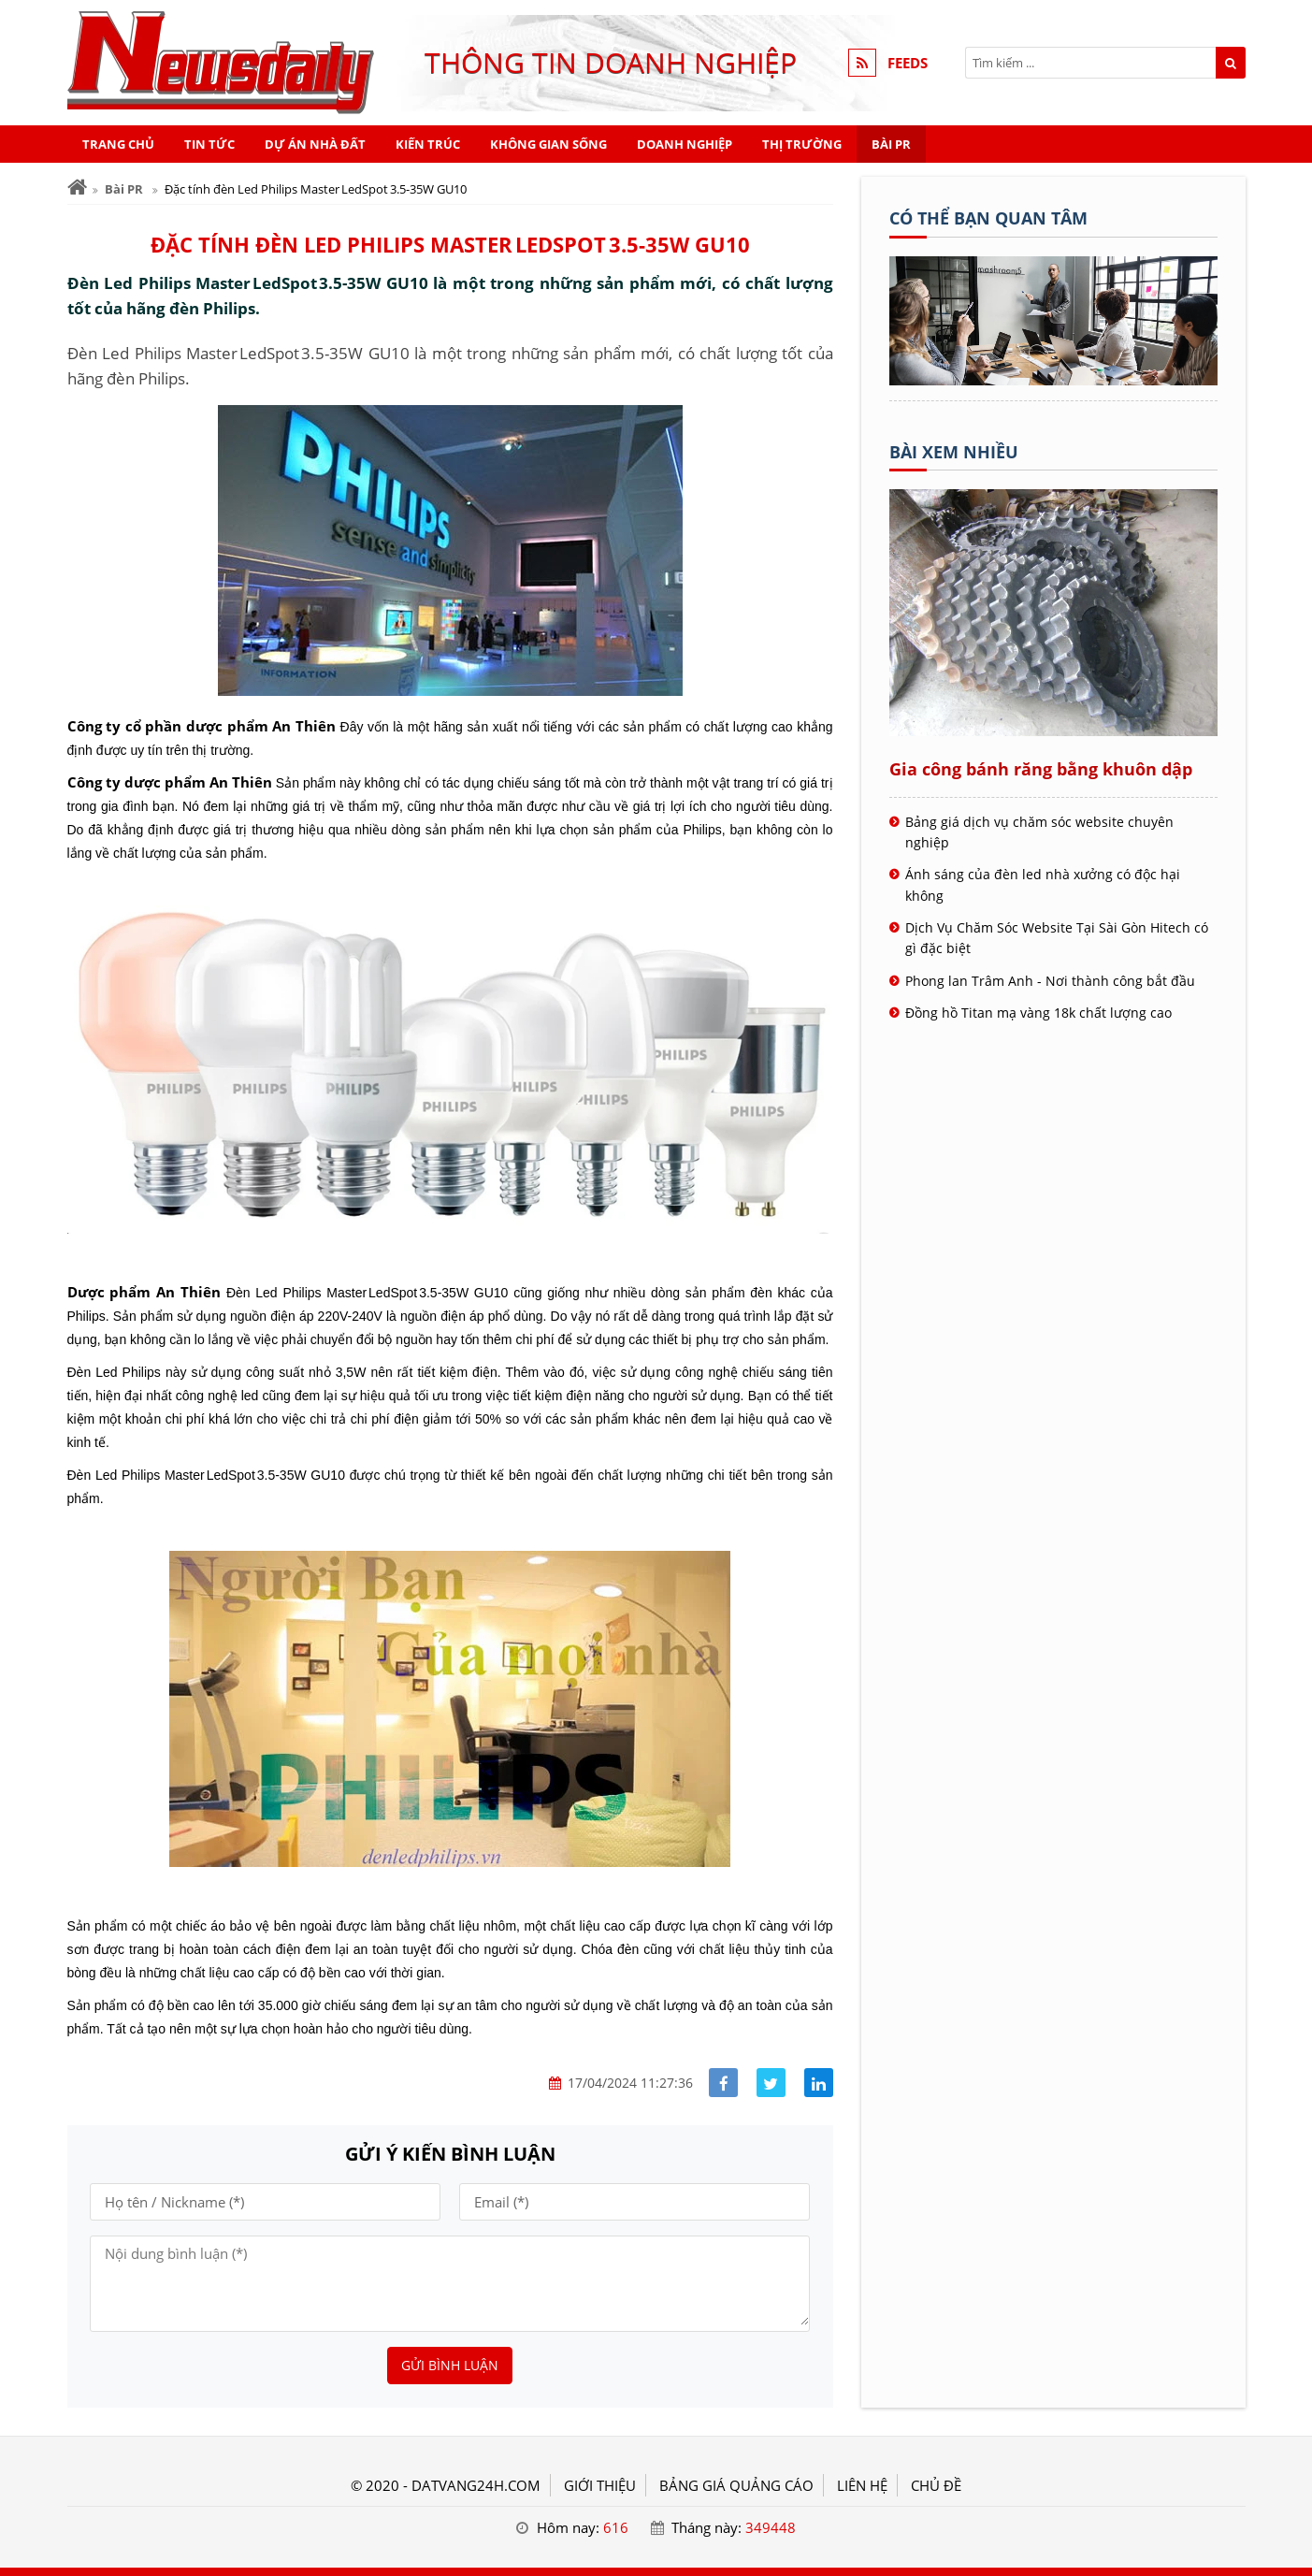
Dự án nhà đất (315, 144)
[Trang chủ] (77, 187)
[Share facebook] (723, 2082)
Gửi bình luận (449, 2365)
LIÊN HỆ (862, 2485)
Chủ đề (936, 2485)
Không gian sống (548, 144)
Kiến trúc (428, 144)
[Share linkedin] (818, 2082)
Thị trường (802, 144)
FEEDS (907, 62)
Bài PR (891, 144)
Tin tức (209, 144)
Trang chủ (118, 144)
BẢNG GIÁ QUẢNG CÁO (736, 2485)
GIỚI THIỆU (600, 2485)
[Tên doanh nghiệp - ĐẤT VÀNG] (1053, 379)
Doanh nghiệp (684, 144)
